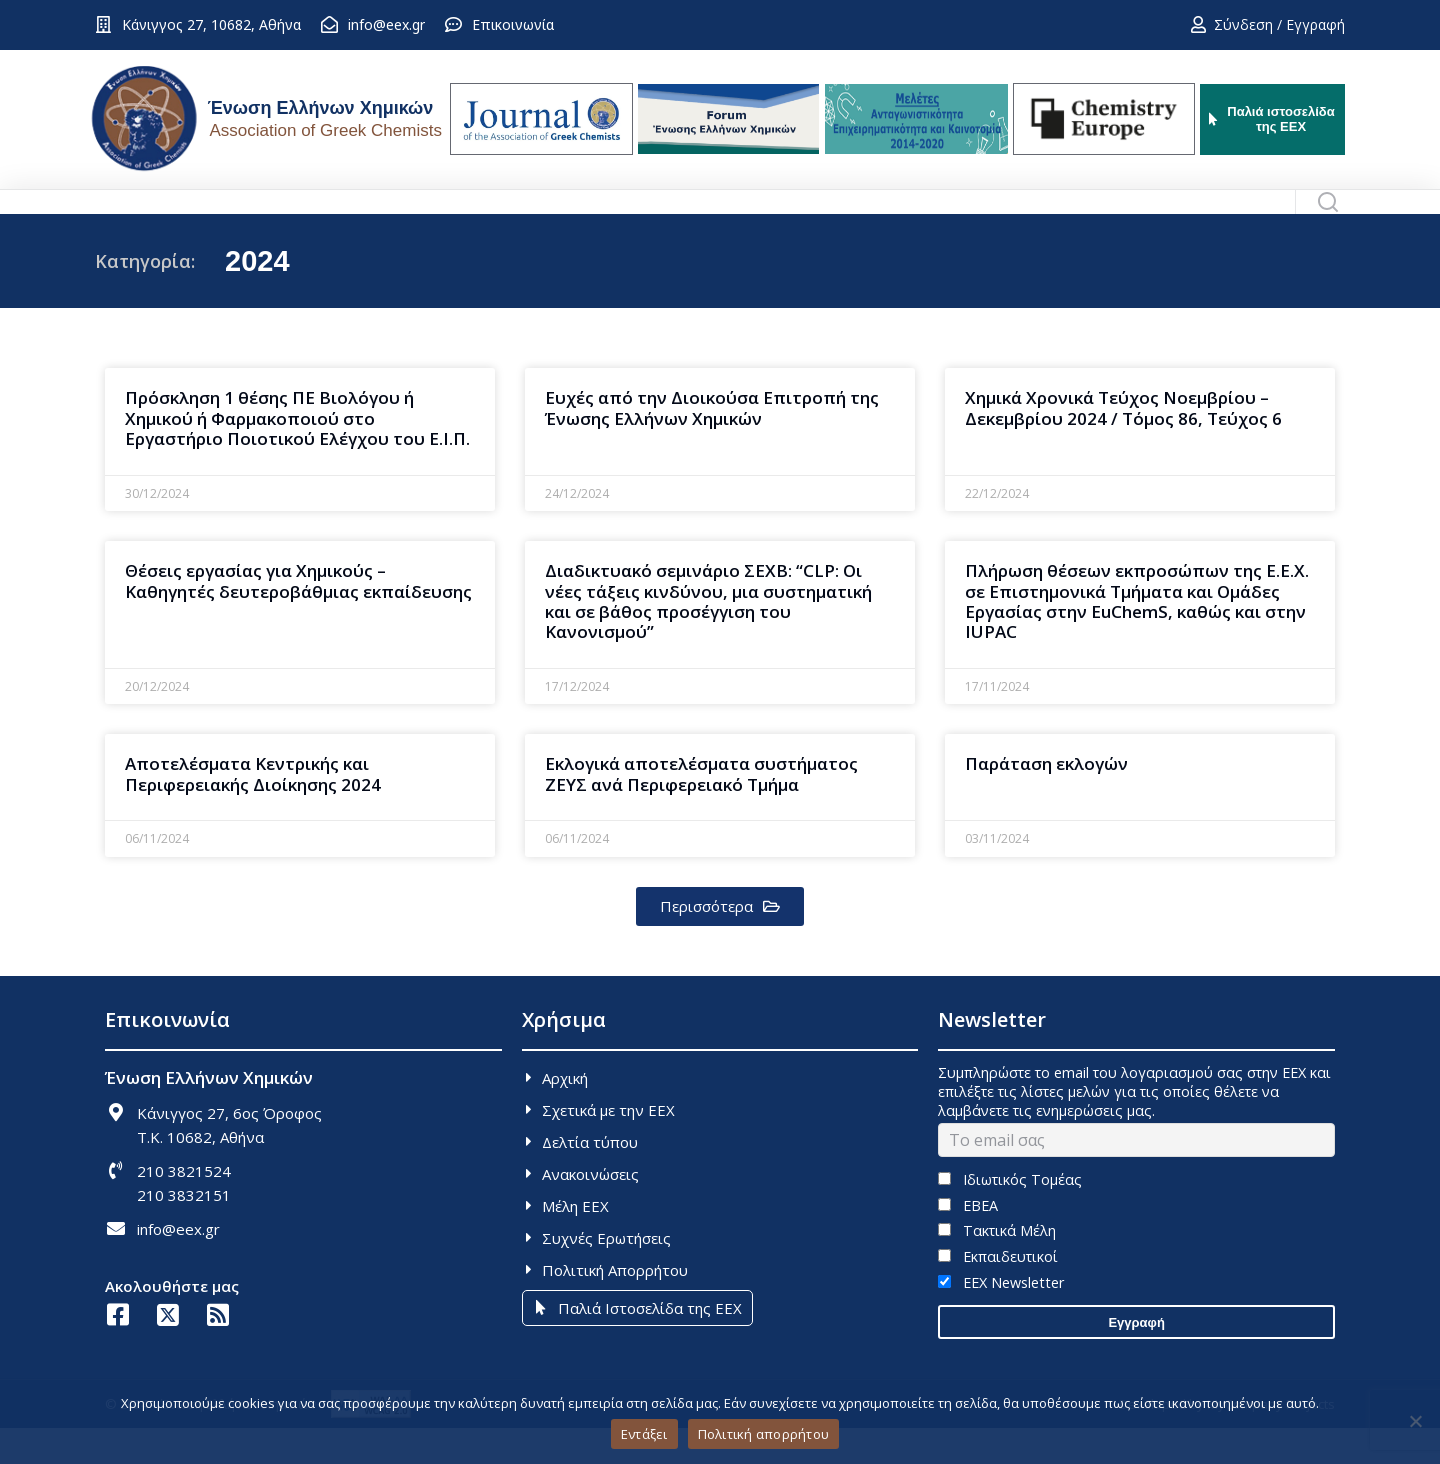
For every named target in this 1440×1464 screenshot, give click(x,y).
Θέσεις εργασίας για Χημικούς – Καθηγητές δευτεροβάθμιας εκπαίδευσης (298, 616)
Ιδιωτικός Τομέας (1009, 1215)
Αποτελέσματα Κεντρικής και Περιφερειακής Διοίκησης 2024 (253, 809)
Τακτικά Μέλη (996, 1266)
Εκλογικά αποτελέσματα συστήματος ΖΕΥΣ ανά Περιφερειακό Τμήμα (701, 809)
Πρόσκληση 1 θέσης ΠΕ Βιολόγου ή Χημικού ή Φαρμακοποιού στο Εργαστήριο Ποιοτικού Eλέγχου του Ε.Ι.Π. (297, 454)
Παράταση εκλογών (1046, 799)
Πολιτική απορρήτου (764, 1434)
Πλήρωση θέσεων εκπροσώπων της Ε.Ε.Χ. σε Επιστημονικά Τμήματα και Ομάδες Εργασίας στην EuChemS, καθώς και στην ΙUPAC (1137, 637)
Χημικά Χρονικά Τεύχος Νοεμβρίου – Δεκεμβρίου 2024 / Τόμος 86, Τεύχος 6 (1123, 443)
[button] (720, 942)
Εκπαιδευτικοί (997, 1292)
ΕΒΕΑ (967, 1241)
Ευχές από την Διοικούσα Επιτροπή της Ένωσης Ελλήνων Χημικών (712, 443)
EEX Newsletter (1000, 1318)
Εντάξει (644, 1434)
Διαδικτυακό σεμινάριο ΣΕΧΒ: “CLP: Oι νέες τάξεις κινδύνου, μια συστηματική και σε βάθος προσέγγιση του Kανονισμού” (708, 637)
